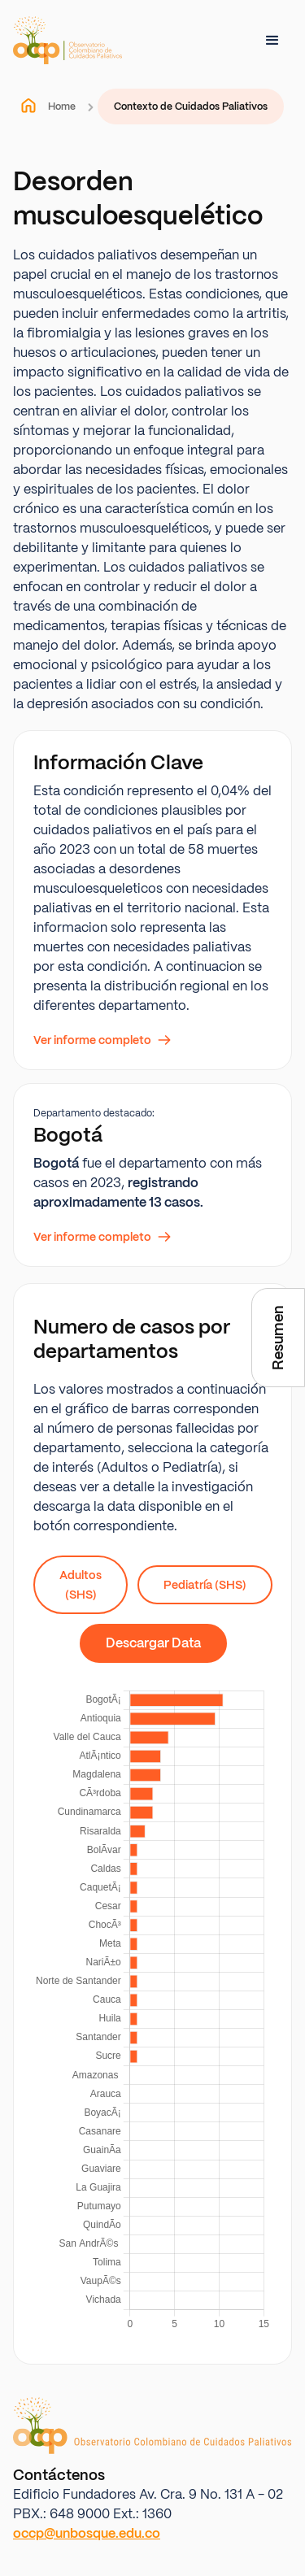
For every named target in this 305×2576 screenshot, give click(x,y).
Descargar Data (153, 1642)
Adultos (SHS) (80, 1585)
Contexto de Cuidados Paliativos (191, 106)
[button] (272, 40)
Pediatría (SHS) (204, 1584)
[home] (67, 40)
